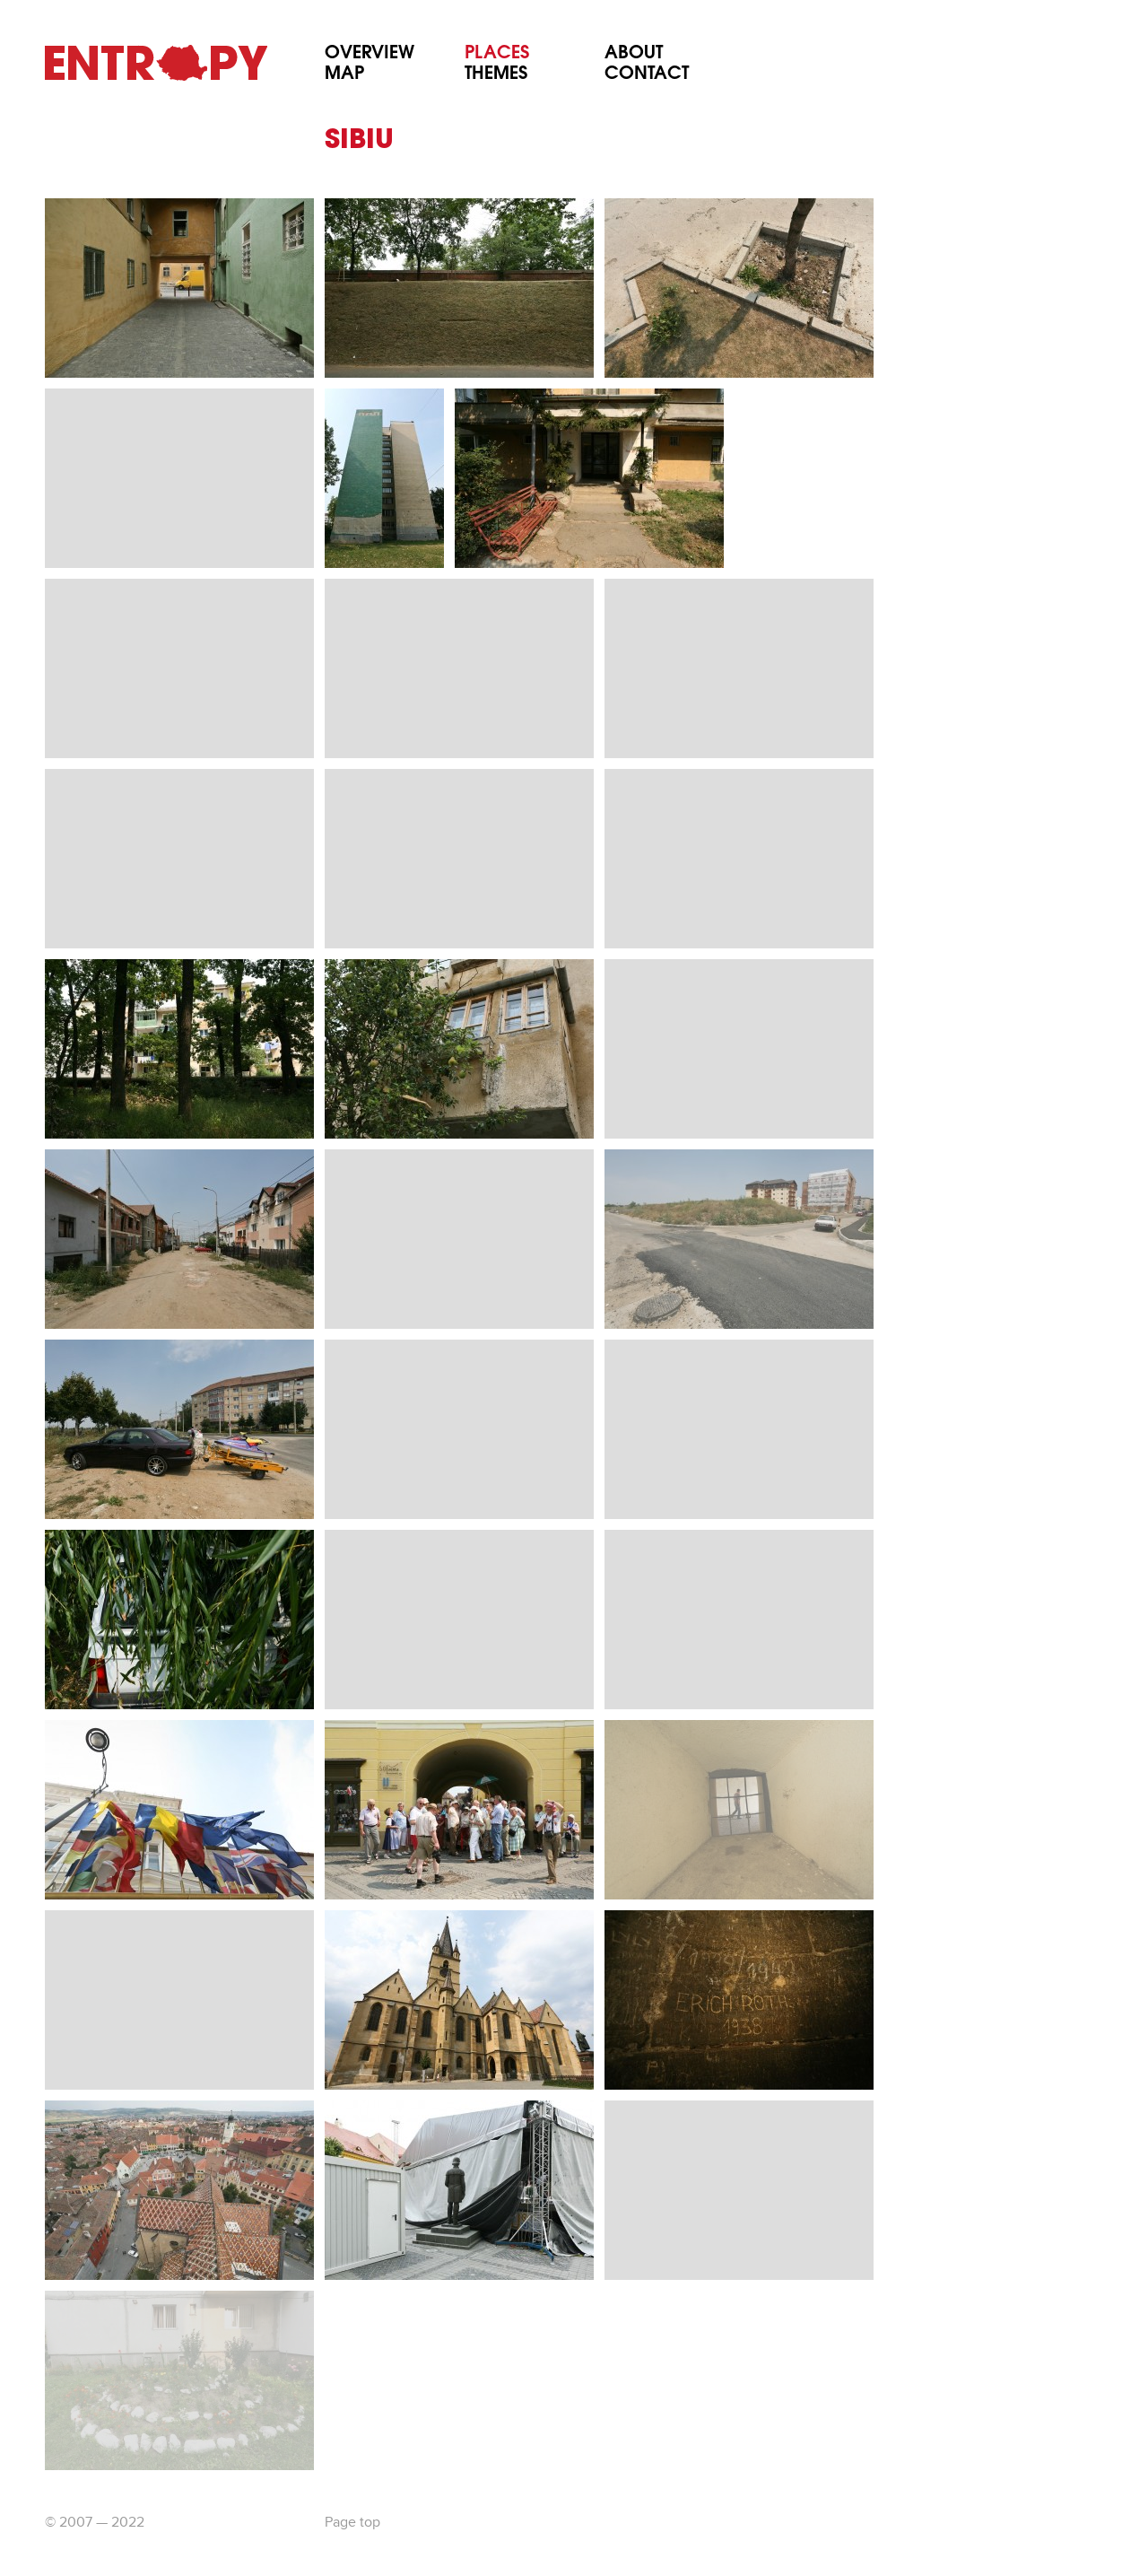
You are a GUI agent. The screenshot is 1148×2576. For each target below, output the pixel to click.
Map (344, 74)
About (633, 54)
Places (497, 54)
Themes (496, 74)
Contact (646, 74)
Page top (352, 2523)
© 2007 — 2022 (94, 2523)
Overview (369, 54)
